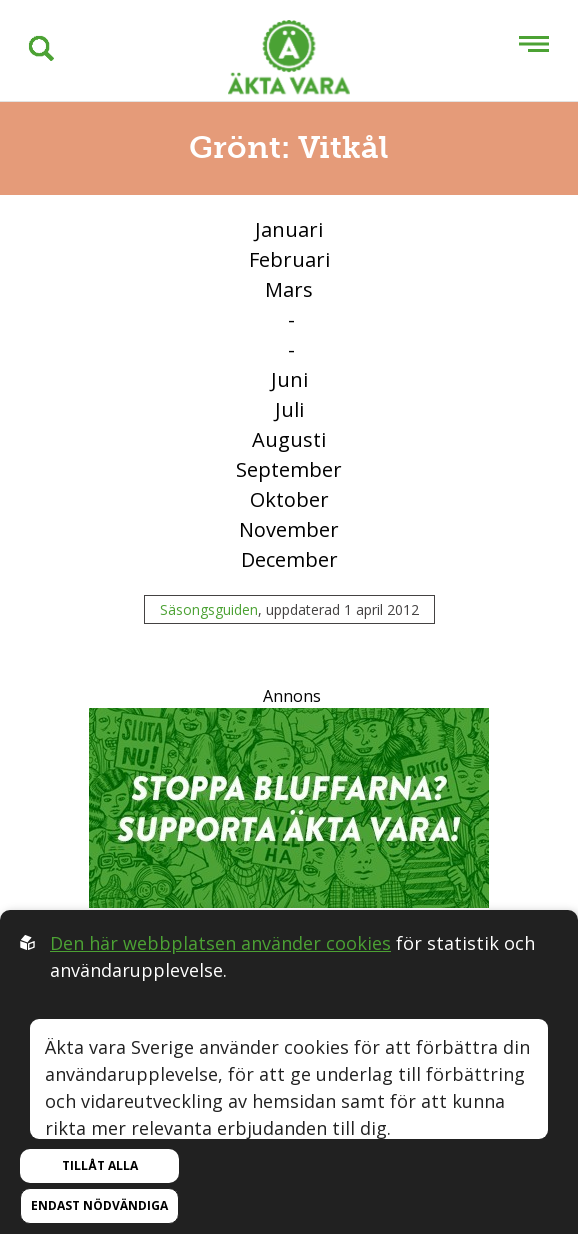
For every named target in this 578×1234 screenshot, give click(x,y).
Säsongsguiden (209, 609)
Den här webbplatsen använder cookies (220, 943)
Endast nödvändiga (99, 1205)
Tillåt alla (100, 1165)
